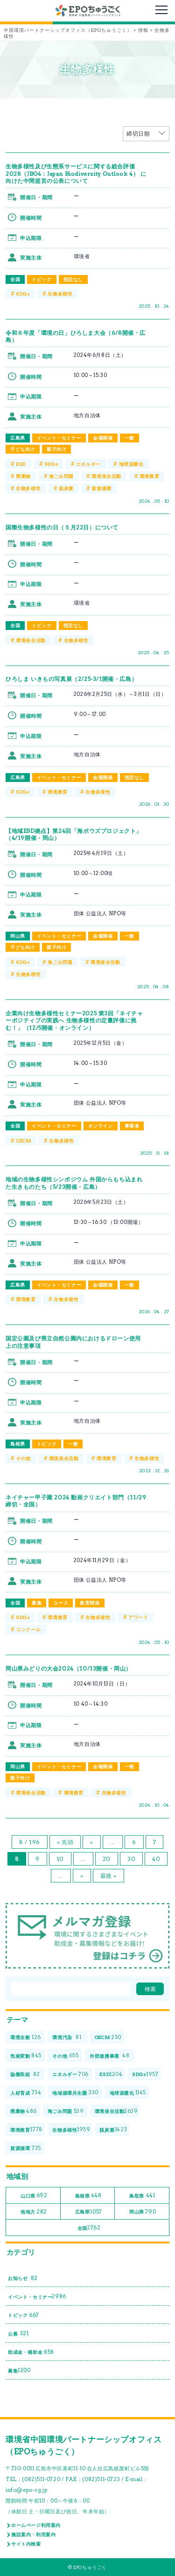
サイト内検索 (26, 2544)
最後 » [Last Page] (108, 1875)
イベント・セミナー (59, 438)
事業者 (132, 1126)
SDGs (22, 294)
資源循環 (101, 488)
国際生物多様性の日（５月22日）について (62, 527)
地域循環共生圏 (75, 2093)
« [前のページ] (91, 1841)
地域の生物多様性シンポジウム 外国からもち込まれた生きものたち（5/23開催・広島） (74, 1183)
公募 (18, 2333)
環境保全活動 (106, 476)
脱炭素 (66, 488)
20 (107, 1858)
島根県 (17, 1444)
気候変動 (26, 2056)
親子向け (56, 449)
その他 (23, 1458)
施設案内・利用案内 (33, 2534)
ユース (60, 1603)
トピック (41, 279)
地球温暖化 (131, 464)
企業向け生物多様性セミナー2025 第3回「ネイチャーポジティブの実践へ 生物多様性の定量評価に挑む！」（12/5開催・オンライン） (74, 1020)
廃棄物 (23, 476)
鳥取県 (142, 2196)
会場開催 (102, 438)
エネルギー (88, 464)
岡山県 (17, 936)
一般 (129, 438)
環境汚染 (67, 2037)
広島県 (17, 438)
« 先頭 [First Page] (65, 1841)
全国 (15, 279)
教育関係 (89, 1603)
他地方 (34, 2212)
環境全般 (25, 2037)
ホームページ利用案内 (36, 2525)
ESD (21, 464)
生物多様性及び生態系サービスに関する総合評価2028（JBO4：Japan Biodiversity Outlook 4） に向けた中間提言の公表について (76, 173)
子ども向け (22, 449)
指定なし (73, 279)
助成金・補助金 (31, 2352)
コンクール (28, 1629)
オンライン (100, 1126)
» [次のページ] (82, 1875)
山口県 (34, 2196)
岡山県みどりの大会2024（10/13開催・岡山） (69, 1668)
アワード (138, 1617)
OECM (23, 1140)
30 (131, 1858)
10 (60, 1858)
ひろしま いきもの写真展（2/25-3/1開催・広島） (71, 678)
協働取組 (25, 2074)
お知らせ (23, 2278)
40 (156, 1858)
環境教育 (149, 476)
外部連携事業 (110, 2056)
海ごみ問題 (61, 476)
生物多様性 (60, 294)
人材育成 (26, 2093)
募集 (37, 1603)
